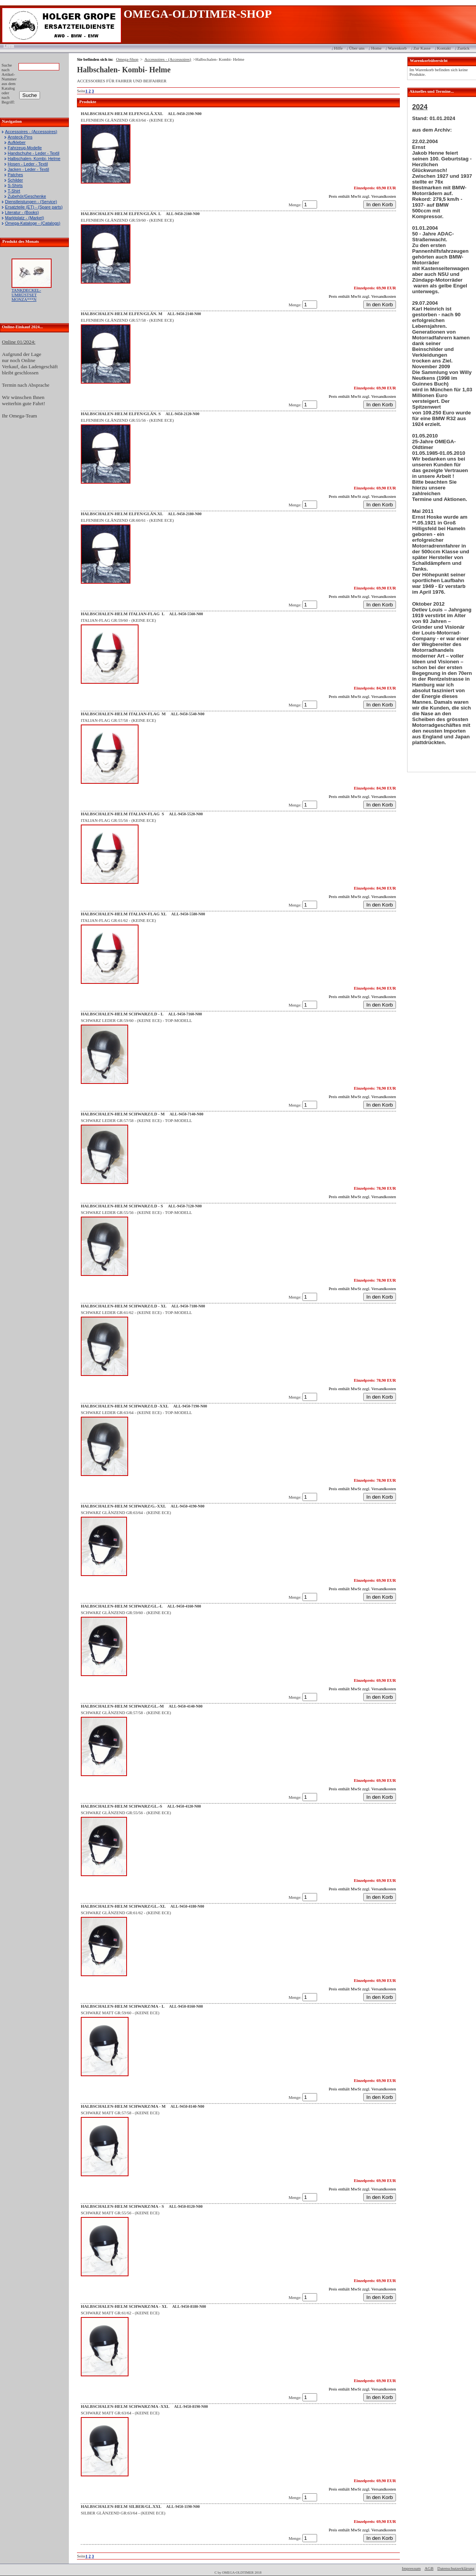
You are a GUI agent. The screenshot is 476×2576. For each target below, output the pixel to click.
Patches (15, 174)
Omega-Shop (127, 59)
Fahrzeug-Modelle (25, 147)
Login (6, 45)
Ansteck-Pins (20, 137)
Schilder (15, 180)
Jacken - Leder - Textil (28, 169)
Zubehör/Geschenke (27, 196)
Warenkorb (397, 48)
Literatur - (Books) (22, 212)
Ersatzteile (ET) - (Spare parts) (34, 207)
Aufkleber (16, 142)
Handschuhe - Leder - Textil (33, 153)
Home (376, 48)
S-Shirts (15, 185)
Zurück (463, 48)
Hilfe (338, 48)
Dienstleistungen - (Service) (31, 201)
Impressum (411, 2568)
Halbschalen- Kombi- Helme (34, 158)
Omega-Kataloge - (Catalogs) (32, 223)
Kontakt (444, 48)
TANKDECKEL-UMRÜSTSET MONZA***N (26, 295)
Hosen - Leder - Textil (28, 164)
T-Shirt (14, 191)
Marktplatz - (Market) (24, 217)
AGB (428, 2568)
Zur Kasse (422, 48)
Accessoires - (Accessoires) (31, 131)
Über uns (356, 48)
